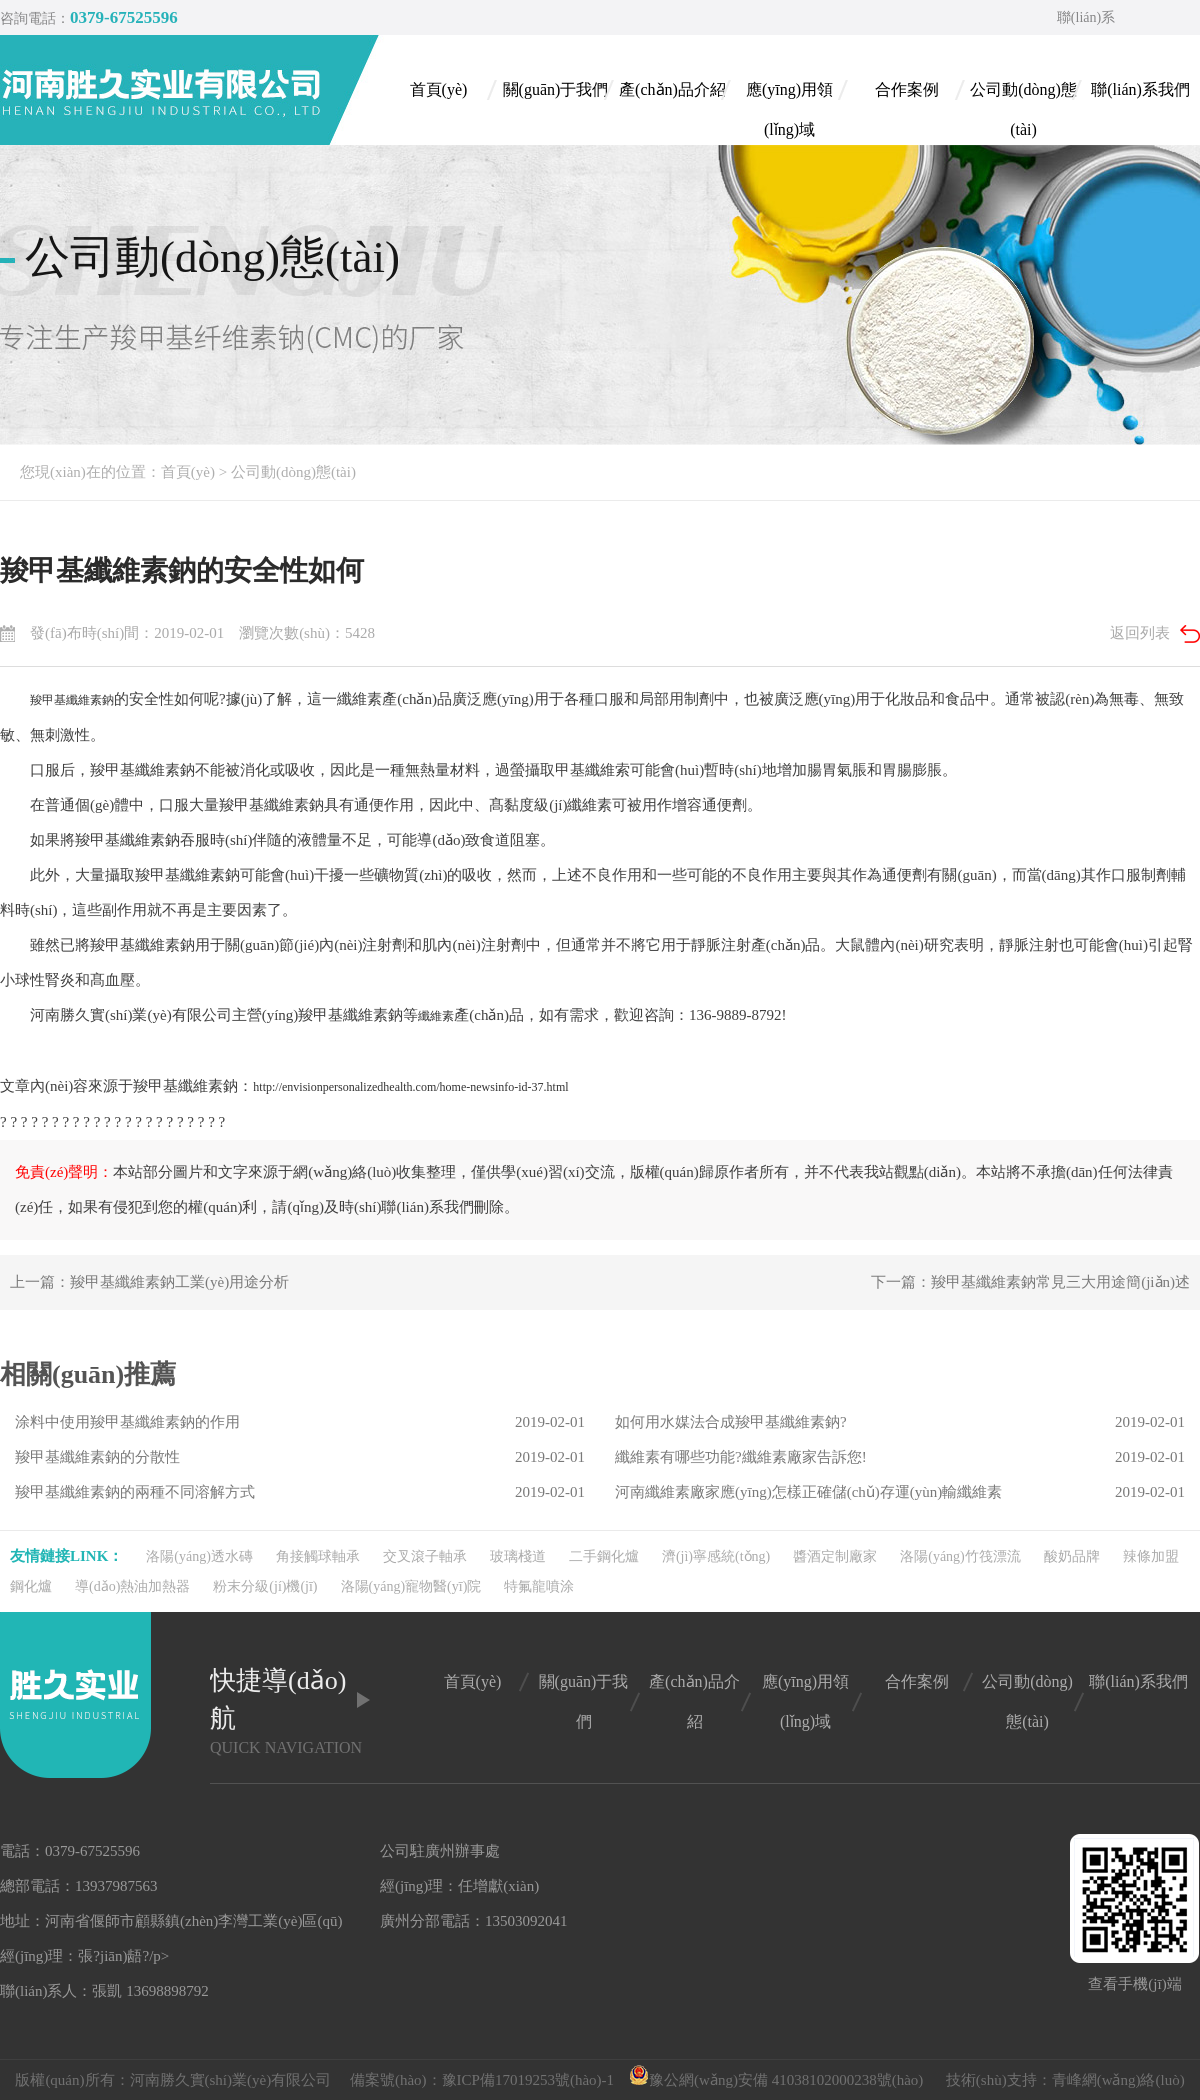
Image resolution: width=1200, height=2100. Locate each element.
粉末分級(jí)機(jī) (265, 1586)
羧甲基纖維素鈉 (72, 700)
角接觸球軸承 (318, 1556)
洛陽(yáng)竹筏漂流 (960, 1556)
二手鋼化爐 (604, 1556)
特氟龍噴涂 (539, 1586)
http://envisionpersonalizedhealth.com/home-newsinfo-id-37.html (410, 1087)
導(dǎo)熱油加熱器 (132, 1586)
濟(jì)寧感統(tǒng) (716, 1556)
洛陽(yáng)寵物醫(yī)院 (411, 1586)
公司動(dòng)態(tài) (293, 472)
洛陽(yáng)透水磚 (199, 1556)
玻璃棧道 (518, 1556)
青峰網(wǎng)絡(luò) (1118, 2080)
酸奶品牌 (1072, 1556)
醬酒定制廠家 (835, 1556)
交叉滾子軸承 (425, 1556)
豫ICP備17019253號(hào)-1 (528, 2080)
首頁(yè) (188, 472)
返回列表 (1140, 633)
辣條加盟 (1151, 1556)
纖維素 (436, 1016)
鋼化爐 (31, 1586)
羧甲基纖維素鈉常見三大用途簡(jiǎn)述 (1060, 1282)
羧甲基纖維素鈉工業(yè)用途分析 (179, 1282)
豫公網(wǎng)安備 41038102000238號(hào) (776, 2080)
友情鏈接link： (66, 1556)
